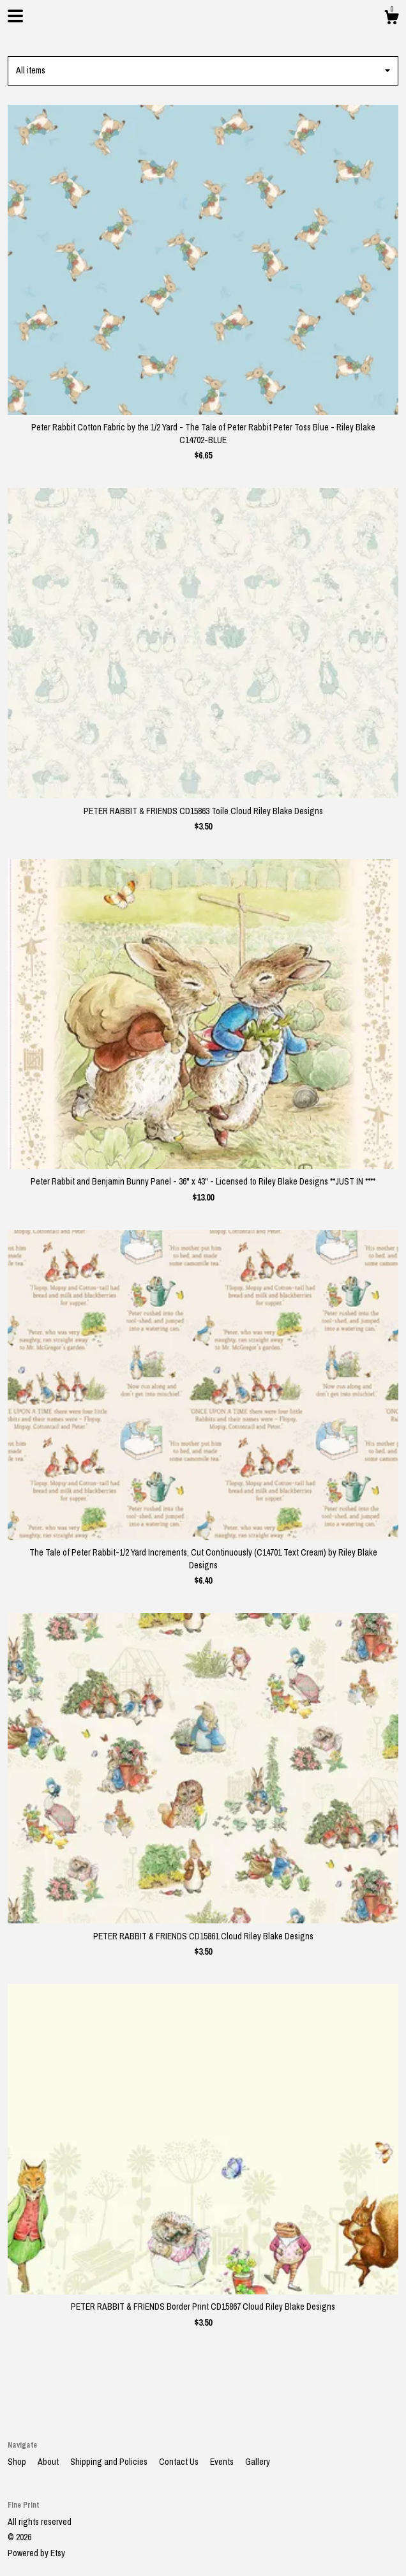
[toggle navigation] (15, 16)
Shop (18, 2461)
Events (223, 2461)
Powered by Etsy (36, 2553)
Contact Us (179, 2461)
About (49, 2461)
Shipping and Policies (109, 2461)
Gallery (257, 2461)
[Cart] (391, 19)
